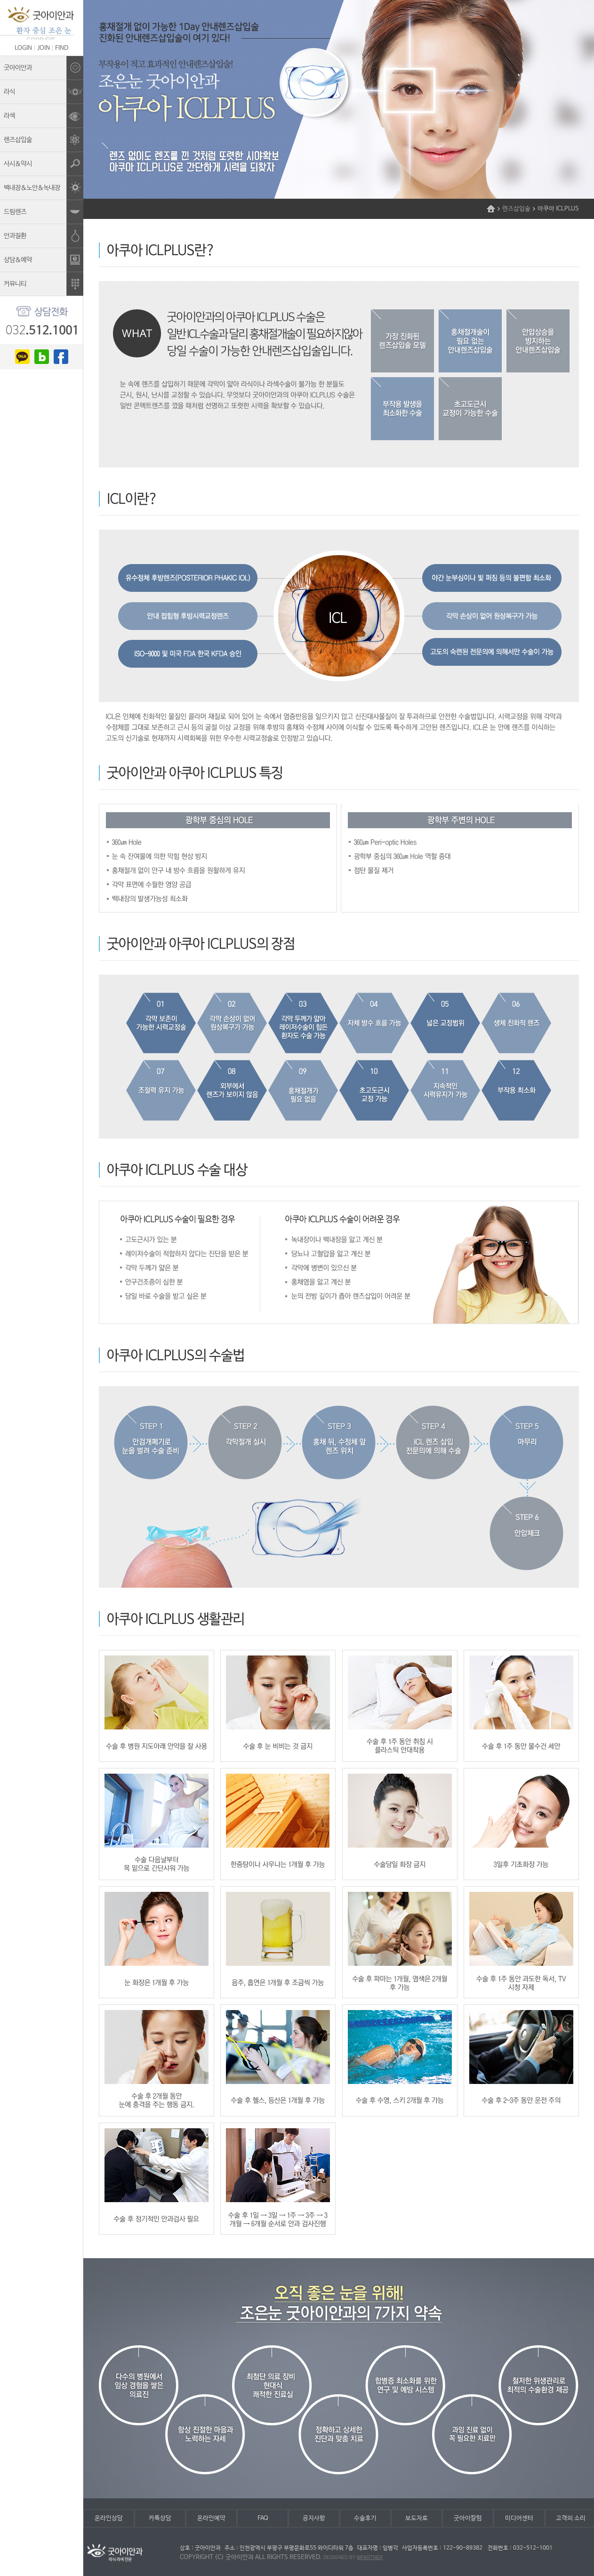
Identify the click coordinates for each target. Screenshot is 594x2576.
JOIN (43, 48)
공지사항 (314, 2518)
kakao (22, 356)
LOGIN (23, 48)
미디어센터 (519, 2518)
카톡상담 (160, 2518)
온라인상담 (109, 2518)
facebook (61, 356)
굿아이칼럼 (468, 2518)
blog (41, 356)
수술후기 (365, 2518)
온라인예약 (211, 2518)
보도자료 (416, 2518)
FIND (61, 48)
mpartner (370, 2557)
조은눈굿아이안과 (41, 23)
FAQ (262, 2518)
